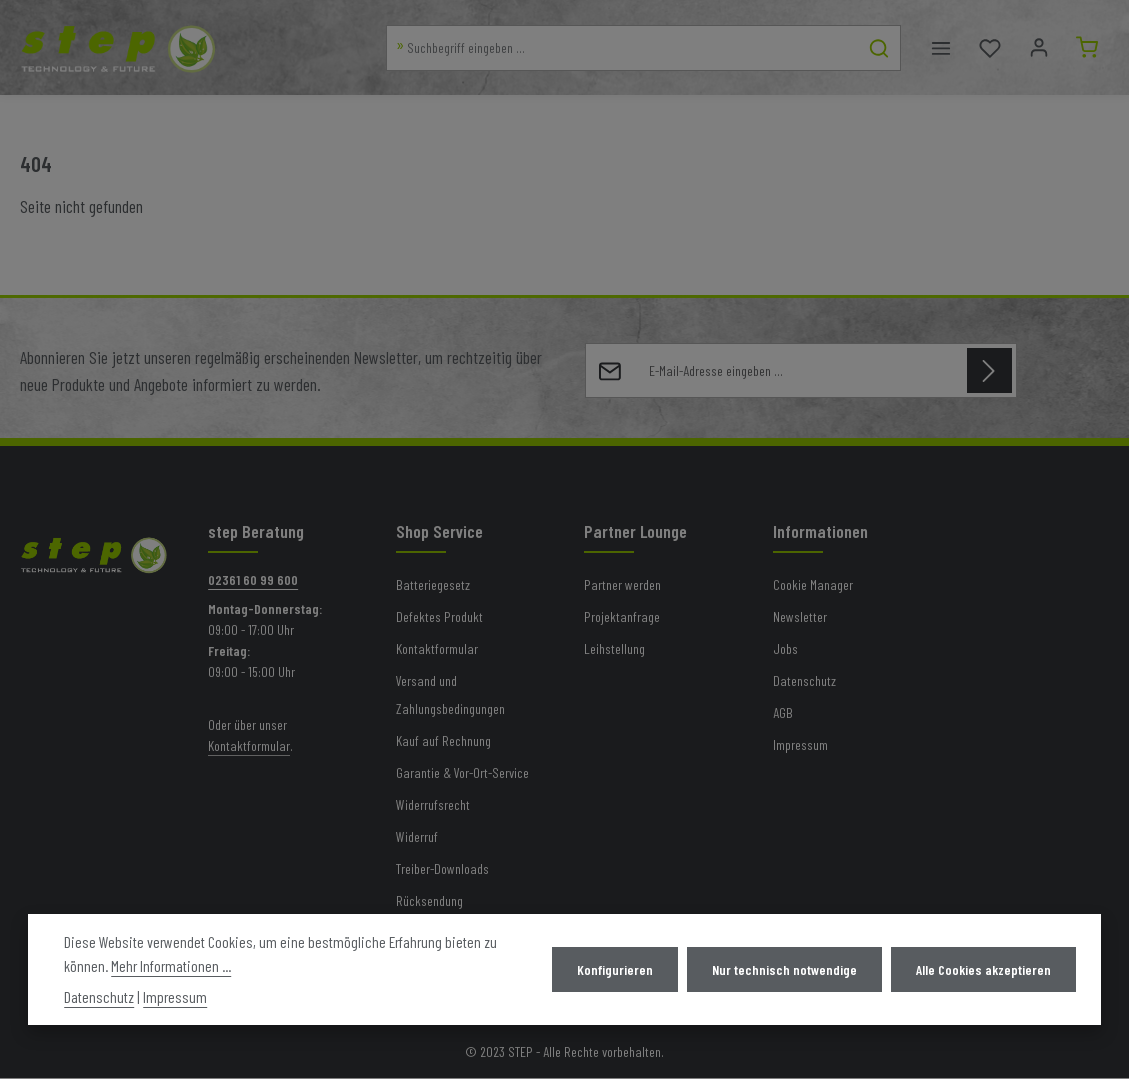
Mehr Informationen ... (171, 965)
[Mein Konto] (1037, 48)
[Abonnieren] (989, 371)
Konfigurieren (618, 969)
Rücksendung (429, 901)
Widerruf (417, 837)
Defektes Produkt (439, 617)
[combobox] (621, 48)
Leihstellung (614, 649)
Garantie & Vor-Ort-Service (462, 773)
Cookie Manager (813, 585)
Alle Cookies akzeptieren (984, 969)
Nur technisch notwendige (786, 969)
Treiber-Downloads (442, 869)
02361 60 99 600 (253, 580)
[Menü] (939, 48)
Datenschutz (804, 681)
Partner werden (622, 585)
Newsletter (800, 617)
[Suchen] (877, 48)
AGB (783, 713)
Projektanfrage (622, 617)
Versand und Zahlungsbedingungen (450, 695)
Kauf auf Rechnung (443, 741)
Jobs (785, 649)
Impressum (800, 745)
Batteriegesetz (433, 585)
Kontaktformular (249, 746)
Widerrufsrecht (433, 805)
